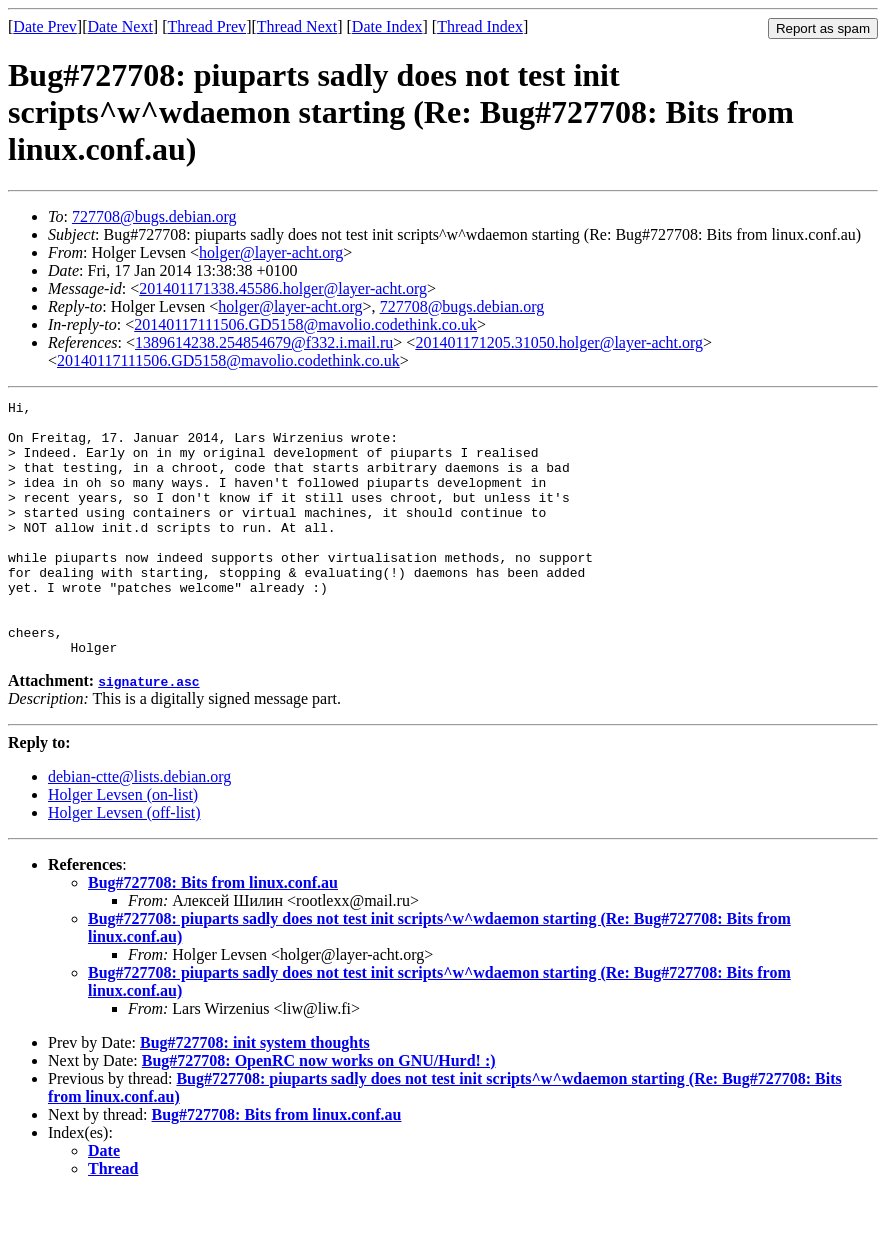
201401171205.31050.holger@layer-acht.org (559, 342)
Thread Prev (206, 26)
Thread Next (297, 26)
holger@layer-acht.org (271, 252)
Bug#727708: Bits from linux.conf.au (213, 933)
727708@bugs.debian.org (154, 216)
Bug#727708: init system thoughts (255, 1093)
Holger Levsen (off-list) (124, 863)
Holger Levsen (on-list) (123, 845)
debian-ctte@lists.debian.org (139, 827)
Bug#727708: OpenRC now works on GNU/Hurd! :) (319, 1111)
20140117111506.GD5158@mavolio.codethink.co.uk (305, 324)
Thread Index (480, 26)
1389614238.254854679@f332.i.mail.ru (264, 342)
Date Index (387, 26)
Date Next (120, 26)
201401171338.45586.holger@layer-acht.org (283, 288)
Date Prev (45, 26)
